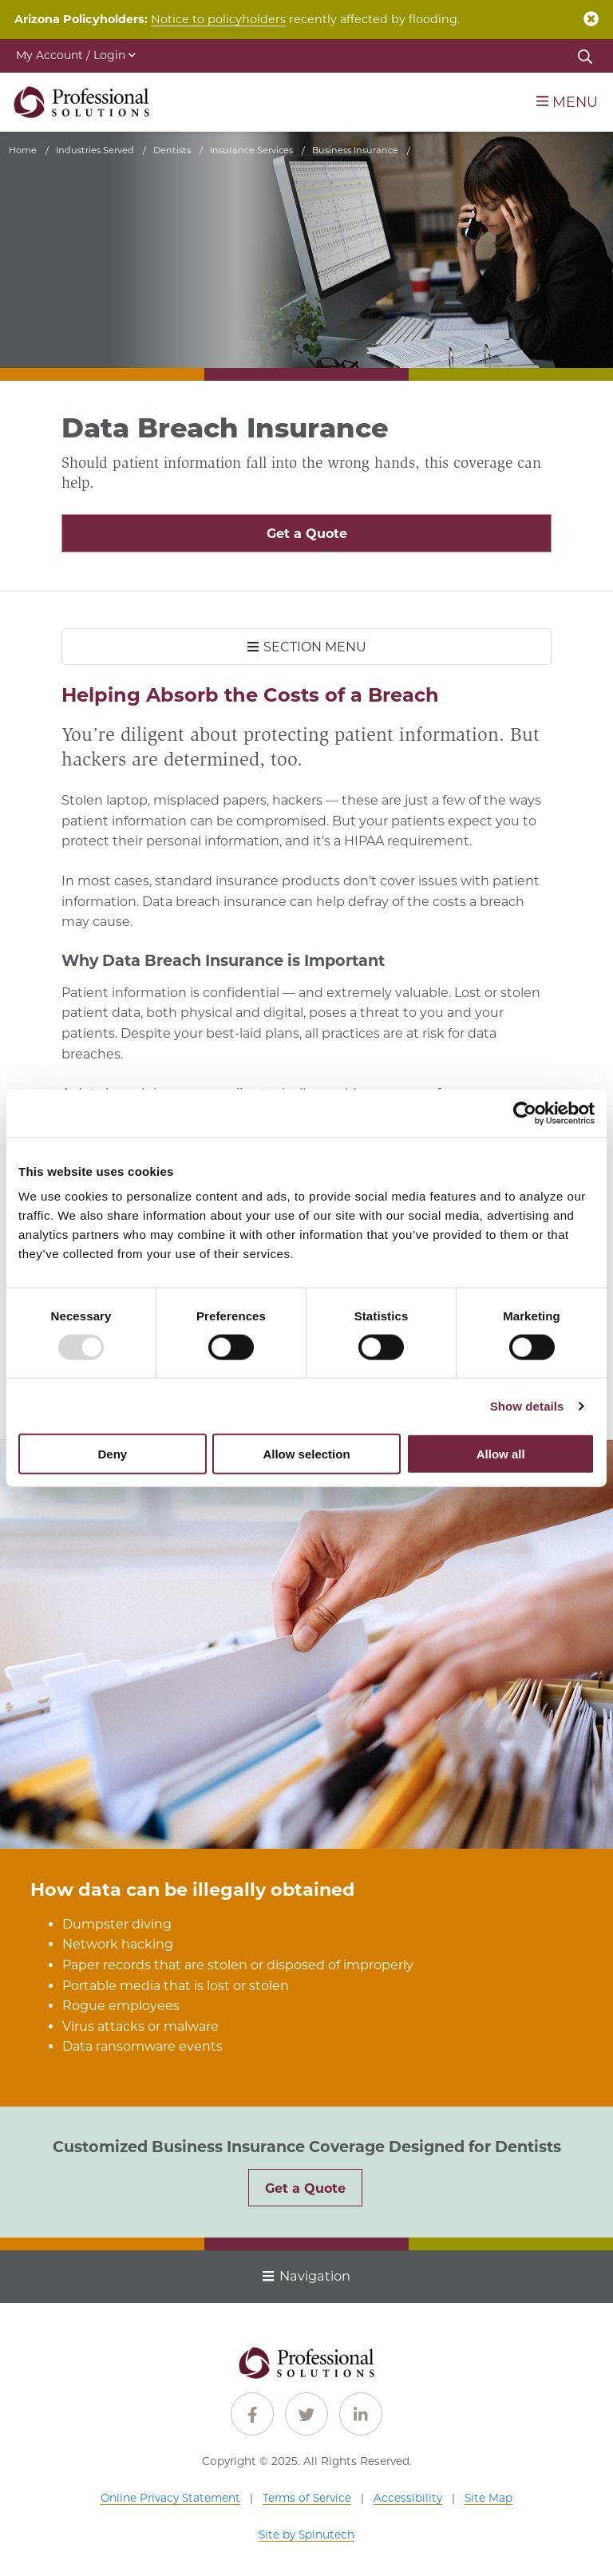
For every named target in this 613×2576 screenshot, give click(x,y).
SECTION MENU (306, 647)
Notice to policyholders (218, 19)
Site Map (488, 2497)
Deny (112, 1454)
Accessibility (408, 2497)
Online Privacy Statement (170, 2497)
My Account (76, 55)
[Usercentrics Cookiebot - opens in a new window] (525, 1113)
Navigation (306, 2276)
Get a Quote (307, 533)
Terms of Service (307, 2497)
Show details (527, 1405)
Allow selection (306, 1454)
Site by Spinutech (306, 2534)
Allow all (501, 1454)
